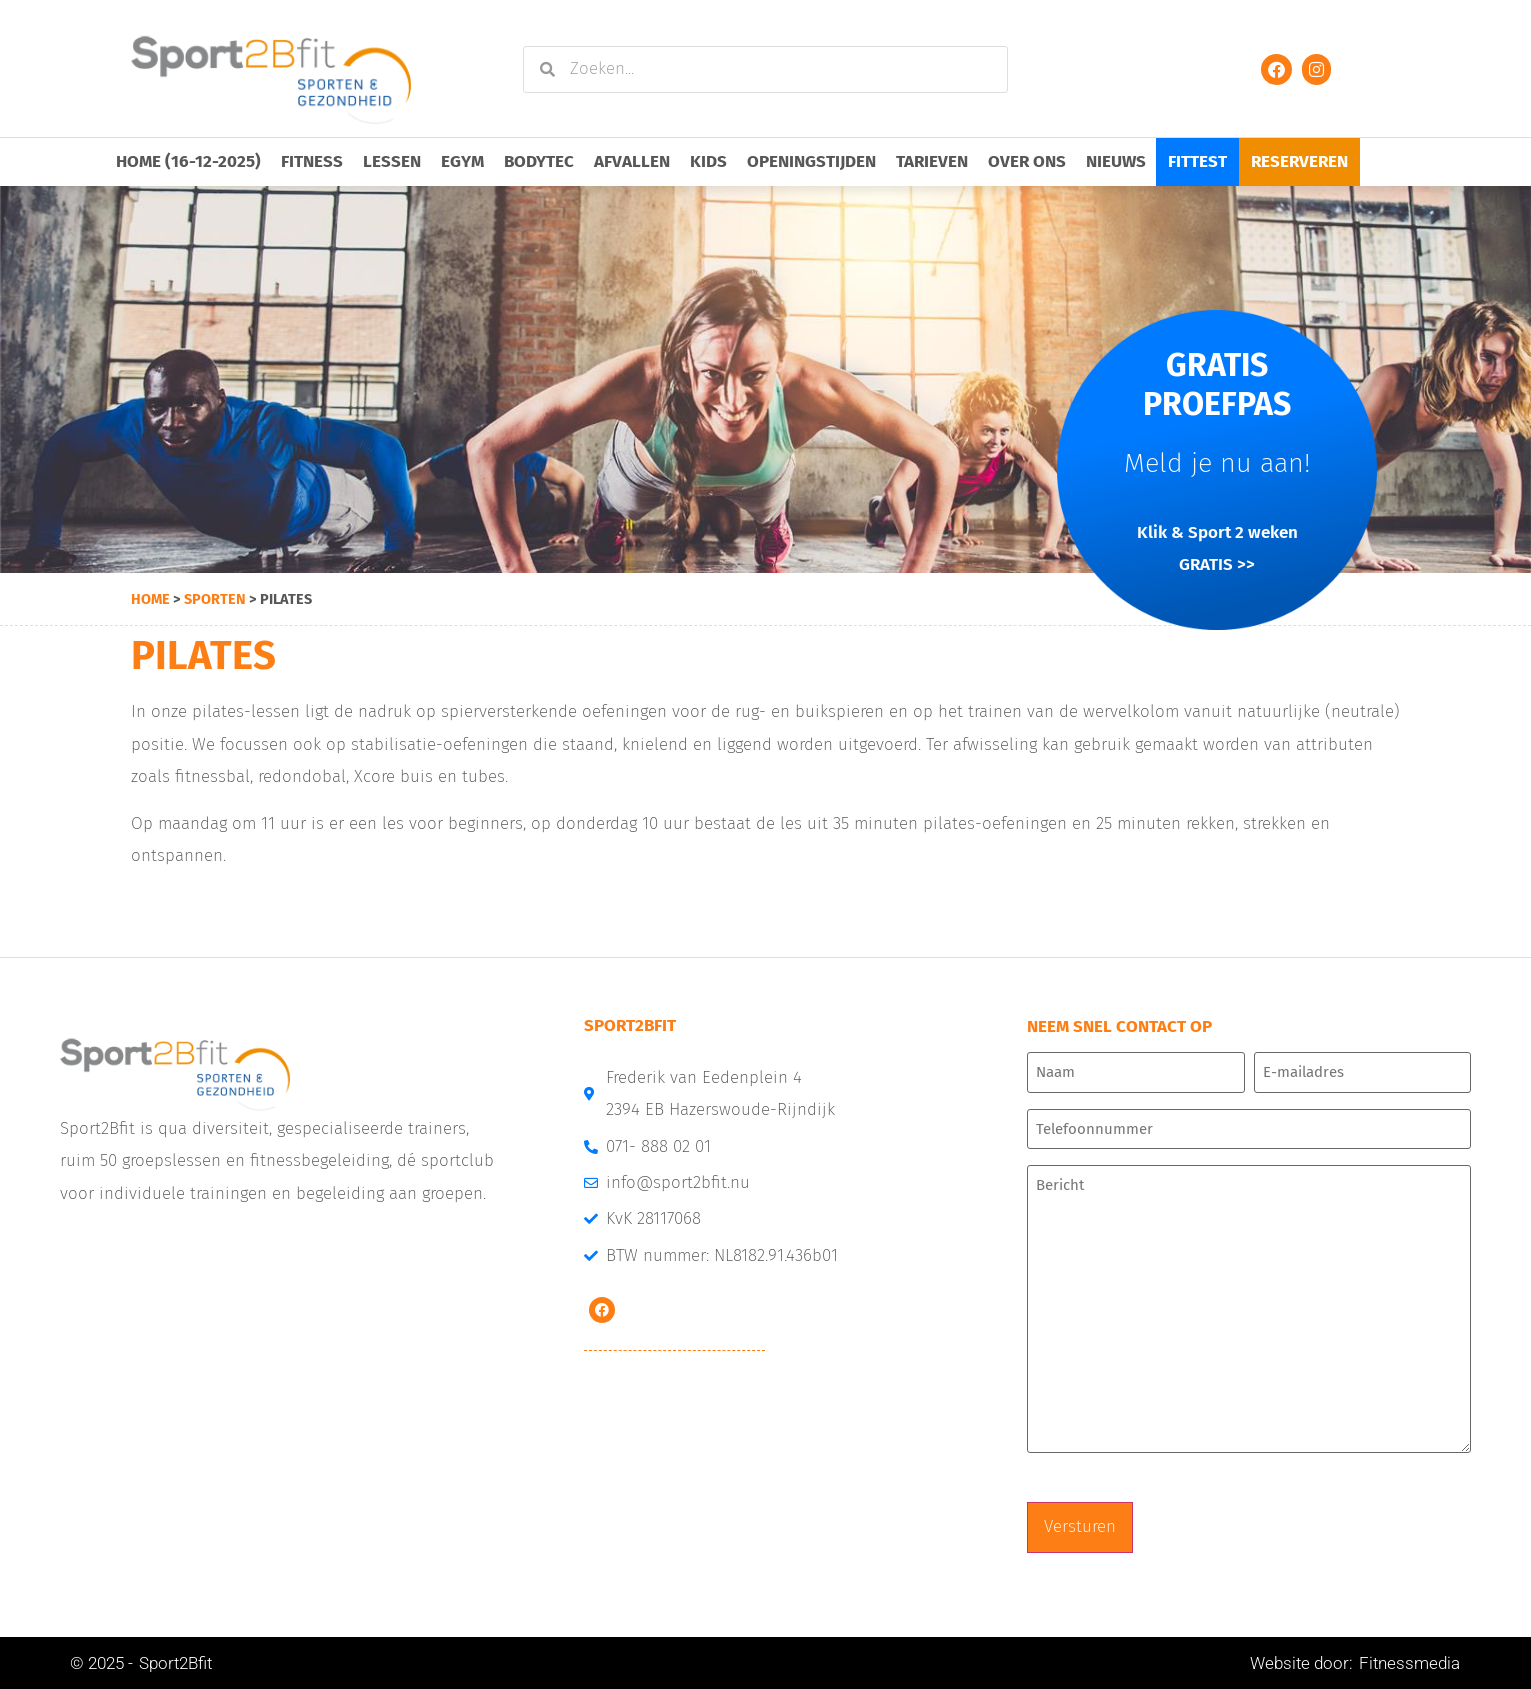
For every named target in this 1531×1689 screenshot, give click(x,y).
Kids (708, 161)
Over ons (1027, 161)
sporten (215, 599)
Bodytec (539, 161)
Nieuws (1116, 161)
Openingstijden (811, 161)
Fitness (312, 161)
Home (150, 599)
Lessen (392, 161)
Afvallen (632, 161)
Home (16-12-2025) (188, 161)
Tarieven (932, 161)
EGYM (462, 161)
